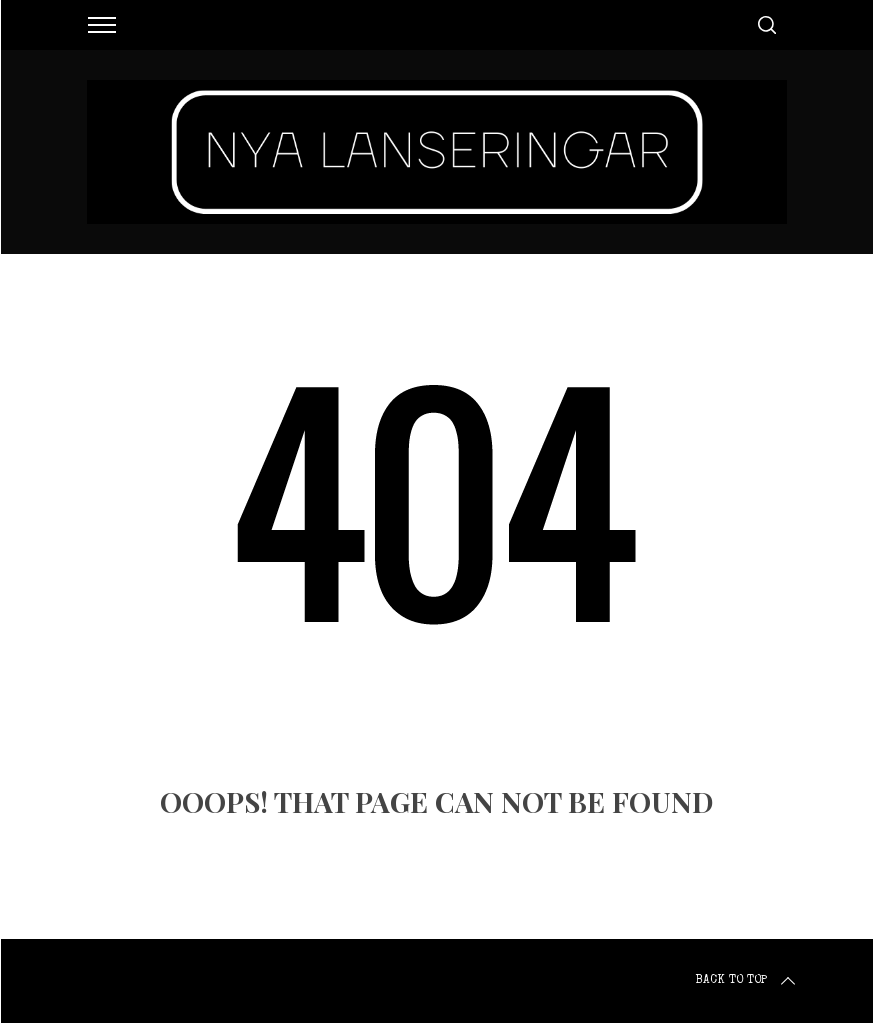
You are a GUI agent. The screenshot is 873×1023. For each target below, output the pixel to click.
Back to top (747, 981)
